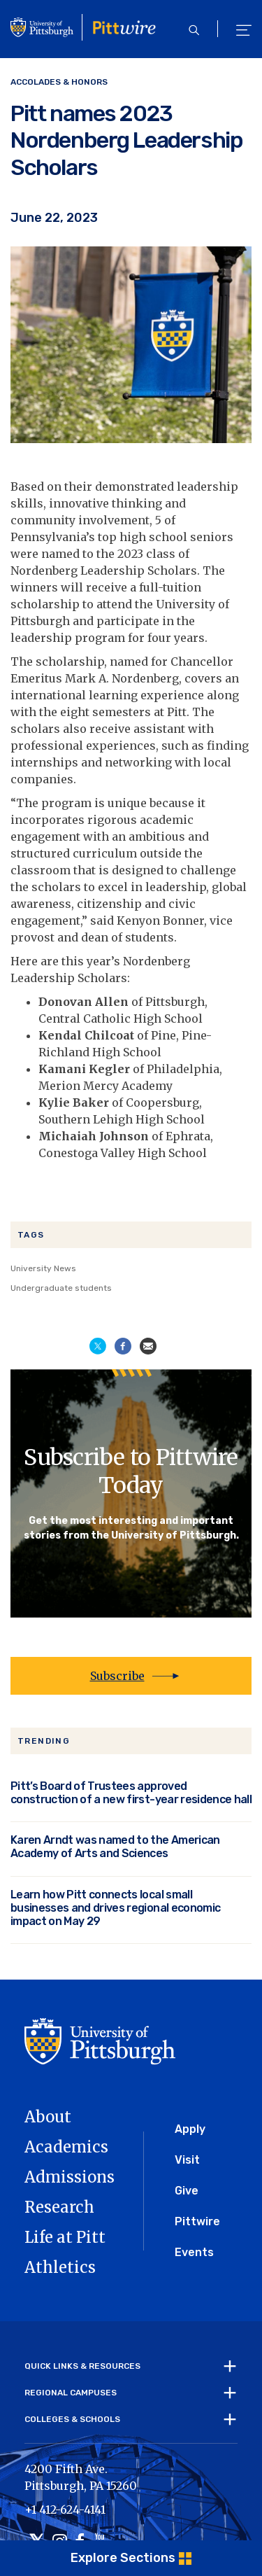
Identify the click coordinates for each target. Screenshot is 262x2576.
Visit (187, 2159)
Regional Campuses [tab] (70, 2393)
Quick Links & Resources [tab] (82, 2366)
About (47, 2117)
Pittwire (197, 2221)
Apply (190, 2129)
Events (194, 2252)
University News (43, 1268)
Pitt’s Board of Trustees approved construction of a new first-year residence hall (131, 1792)
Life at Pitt (64, 2237)
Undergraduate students (61, 1288)
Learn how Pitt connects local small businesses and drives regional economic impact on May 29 (115, 1908)
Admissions (69, 2177)
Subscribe (117, 1676)
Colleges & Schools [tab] (72, 2419)
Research (59, 2207)
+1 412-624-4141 (64, 2509)
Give (186, 2190)
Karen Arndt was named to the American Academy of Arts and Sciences (115, 1846)
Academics (66, 2147)
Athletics (60, 2267)
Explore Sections (123, 2558)
